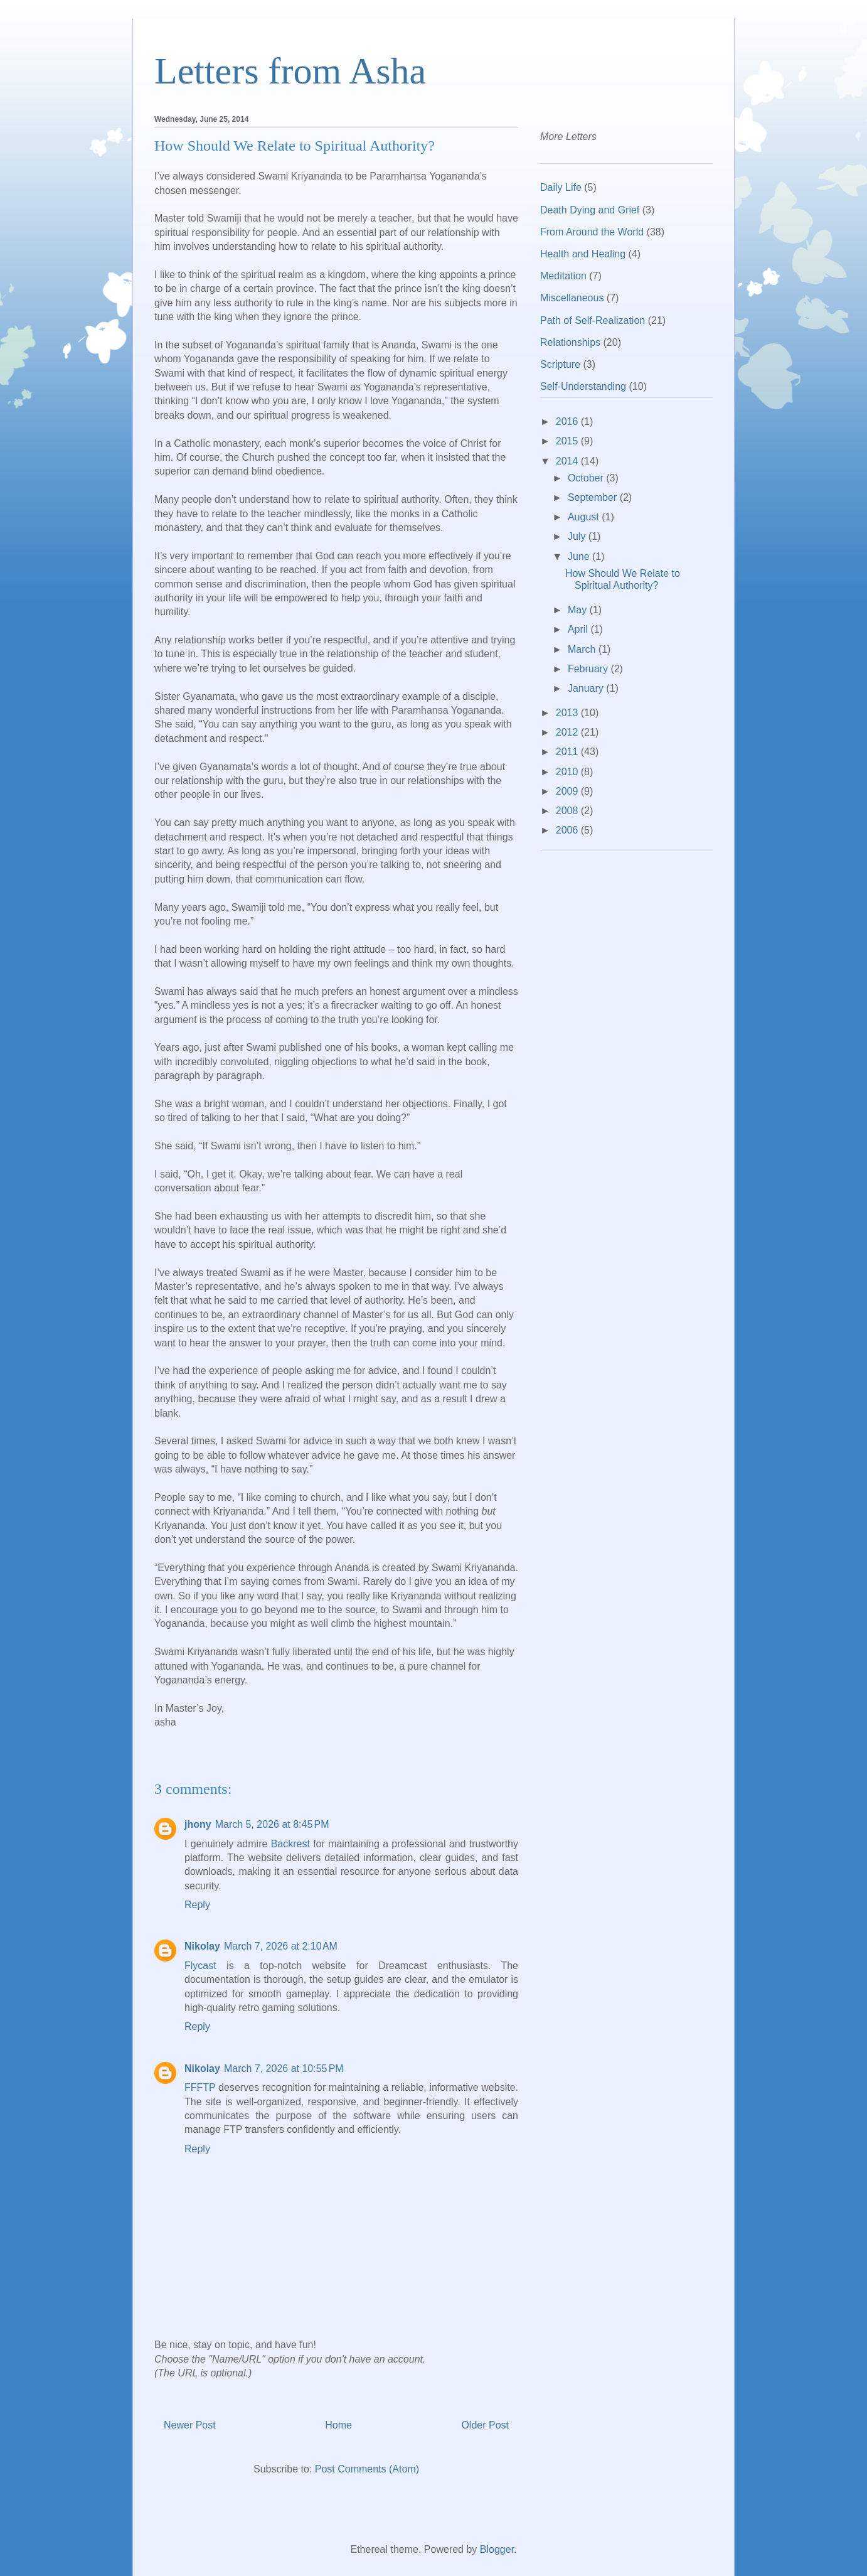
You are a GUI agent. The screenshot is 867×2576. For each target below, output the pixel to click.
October (587, 478)
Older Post (485, 2425)
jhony (197, 1824)
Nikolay (202, 1946)
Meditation (563, 276)
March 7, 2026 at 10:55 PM (284, 2068)
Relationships (570, 342)
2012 (568, 732)
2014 (568, 461)
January (587, 688)
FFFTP (199, 2087)
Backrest (290, 1843)
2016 (568, 421)
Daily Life (561, 187)
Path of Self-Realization (592, 320)
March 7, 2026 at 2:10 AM (281, 1946)
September (594, 497)
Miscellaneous (572, 297)
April (579, 629)
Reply (197, 1904)
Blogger (497, 2549)
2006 (568, 830)
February (589, 668)
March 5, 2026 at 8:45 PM (272, 1824)
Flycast (200, 1965)
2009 (568, 791)
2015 (568, 441)
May (579, 609)
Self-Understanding (583, 386)
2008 (568, 810)
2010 (568, 771)
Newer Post (190, 2425)
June (580, 556)
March (583, 649)
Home (338, 2425)
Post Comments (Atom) (367, 2469)
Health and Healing (582, 254)
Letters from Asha (290, 71)
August (585, 517)
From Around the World (592, 232)
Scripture (560, 364)
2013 (568, 712)
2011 (568, 751)
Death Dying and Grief (589, 210)
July (578, 536)
